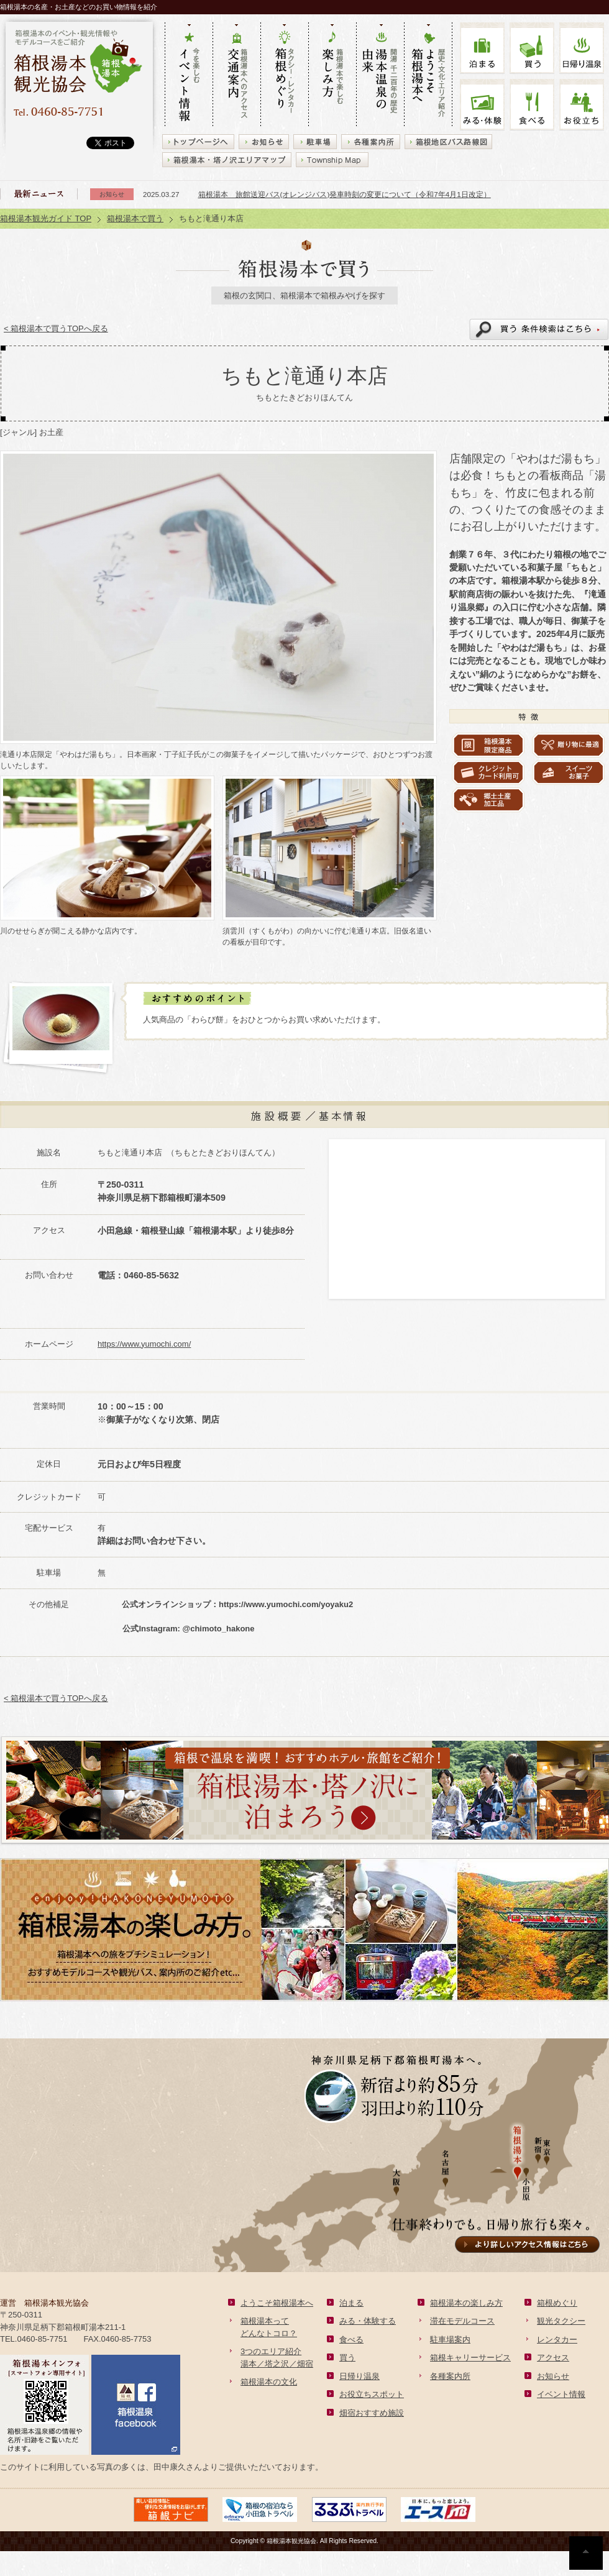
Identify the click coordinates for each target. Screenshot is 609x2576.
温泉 (581, 48)
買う (532, 48)
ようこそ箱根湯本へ (276, 2303)
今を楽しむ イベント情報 (189, 75)
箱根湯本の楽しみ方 (466, 2303)
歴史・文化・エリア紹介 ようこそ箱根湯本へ (428, 75)
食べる (532, 105)
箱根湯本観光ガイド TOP (45, 218)
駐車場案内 (450, 2339)
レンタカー (557, 2339)
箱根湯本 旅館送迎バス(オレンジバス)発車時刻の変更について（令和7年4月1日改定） (344, 194)
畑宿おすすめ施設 (371, 2413)
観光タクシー (561, 2321)
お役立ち (581, 105)
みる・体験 (482, 105)
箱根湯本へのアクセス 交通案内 (236, 75)
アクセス (553, 2357)
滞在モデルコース (462, 2321)
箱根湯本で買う (135, 218)
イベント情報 (561, 2394)
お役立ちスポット (371, 2394)
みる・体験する (367, 2321)
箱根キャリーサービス (470, 2357)
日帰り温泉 (359, 2376)
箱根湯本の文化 (268, 2381)
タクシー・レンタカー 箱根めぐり (284, 75)
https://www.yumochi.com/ (144, 1344)
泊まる (482, 48)
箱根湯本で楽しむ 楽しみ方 (332, 75)
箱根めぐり (557, 2303)
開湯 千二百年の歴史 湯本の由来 (380, 75)
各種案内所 (450, 2376)
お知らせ (553, 2376)
